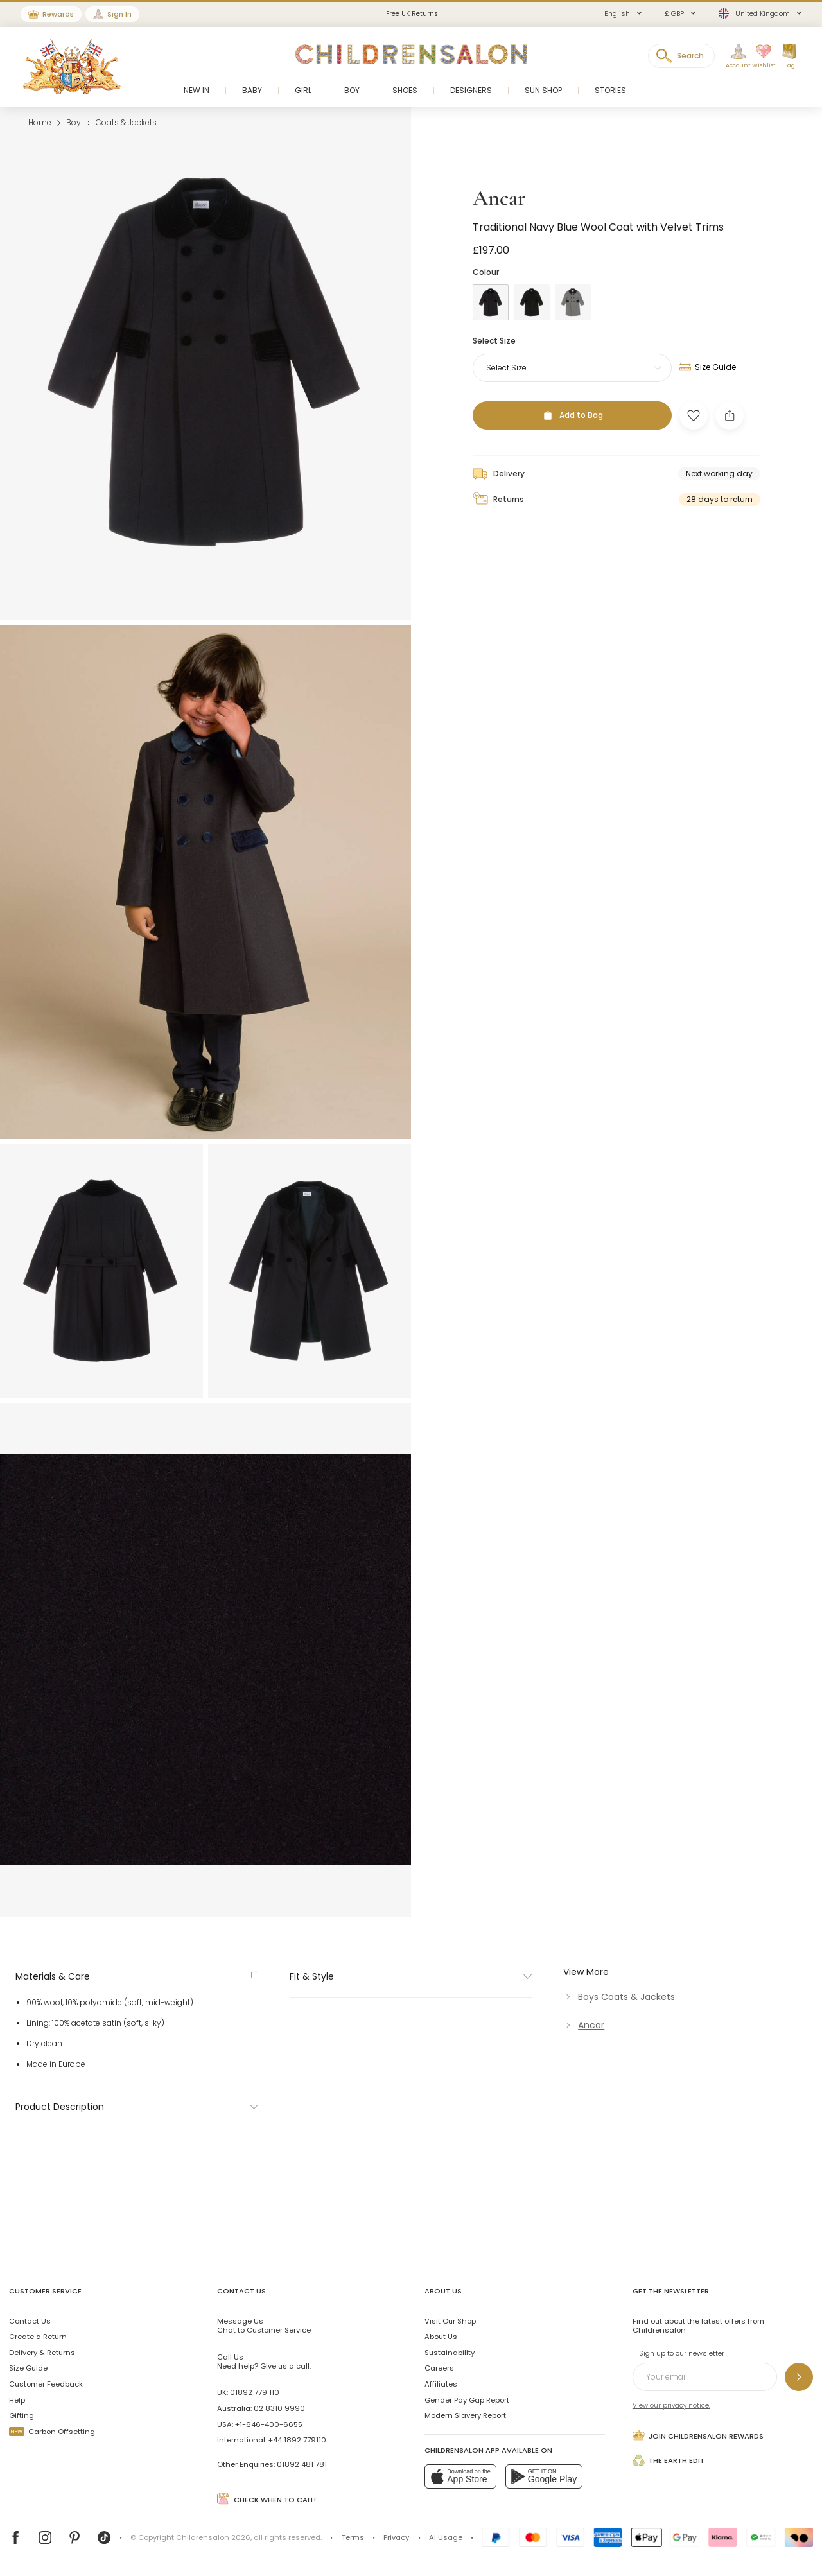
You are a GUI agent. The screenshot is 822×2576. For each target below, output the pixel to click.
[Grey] (573, 1280)
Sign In (119, 14)
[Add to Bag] (572, 1393)
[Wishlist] (760, 56)
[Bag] (789, 56)
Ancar (499, 1175)
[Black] (532, 1280)
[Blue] (491, 1280)
